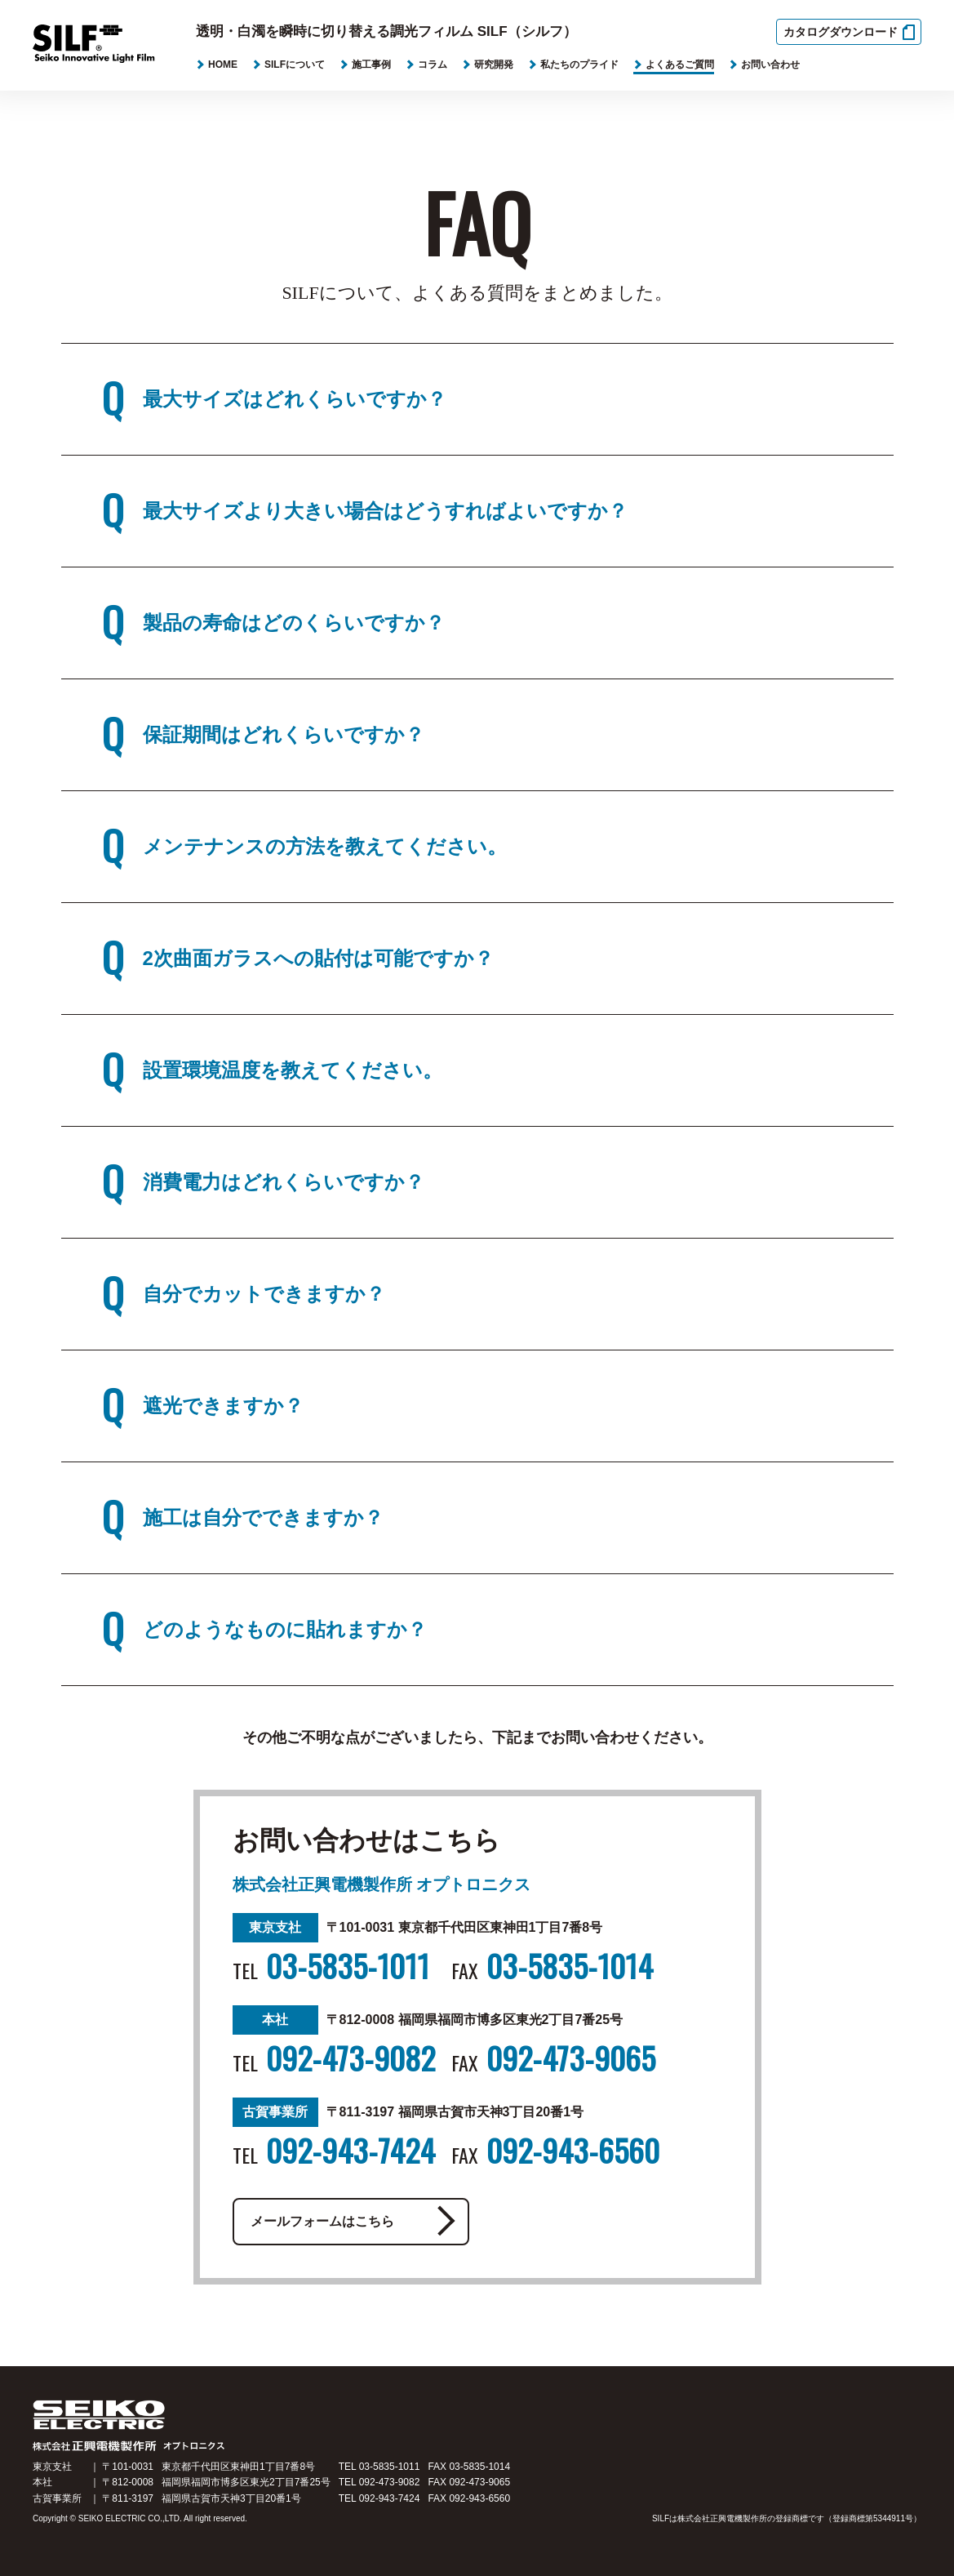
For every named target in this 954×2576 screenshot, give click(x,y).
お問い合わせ (770, 64)
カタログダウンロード (840, 31)
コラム (432, 64)
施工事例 (371, 64)
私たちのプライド (579, 64)
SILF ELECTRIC (157, 2436)
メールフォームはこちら (331, 2222)
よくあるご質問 (680, 64)
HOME (222, 64)
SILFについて (294, 64)
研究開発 (493, 64)
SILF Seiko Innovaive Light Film (105, 47)
